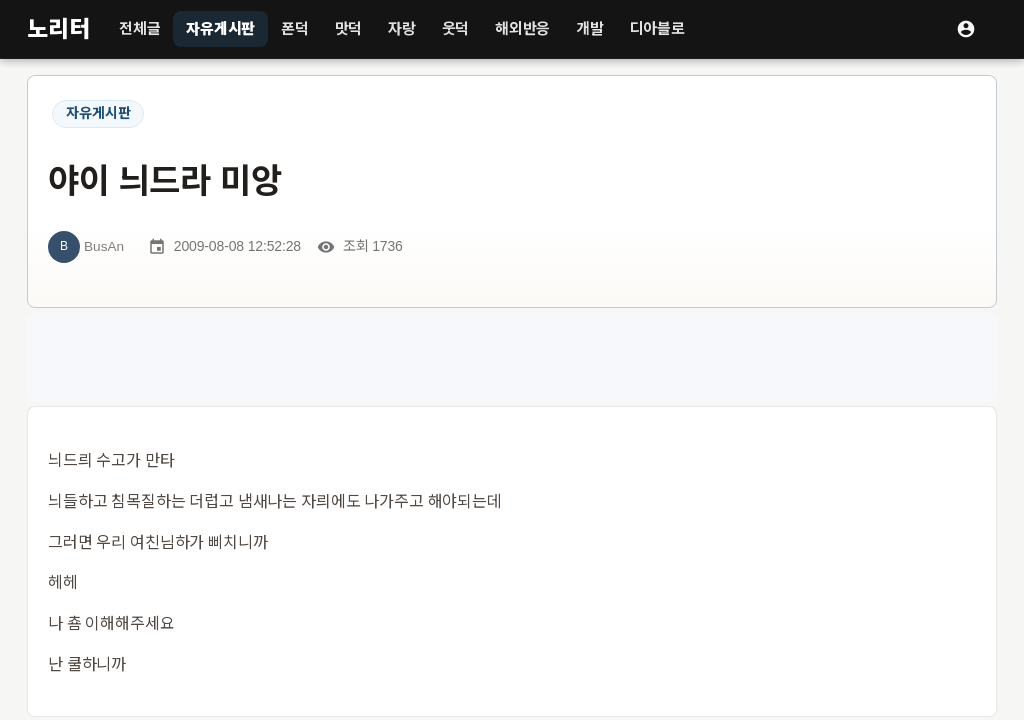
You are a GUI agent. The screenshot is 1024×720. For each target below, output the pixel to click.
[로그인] (966, 29)
